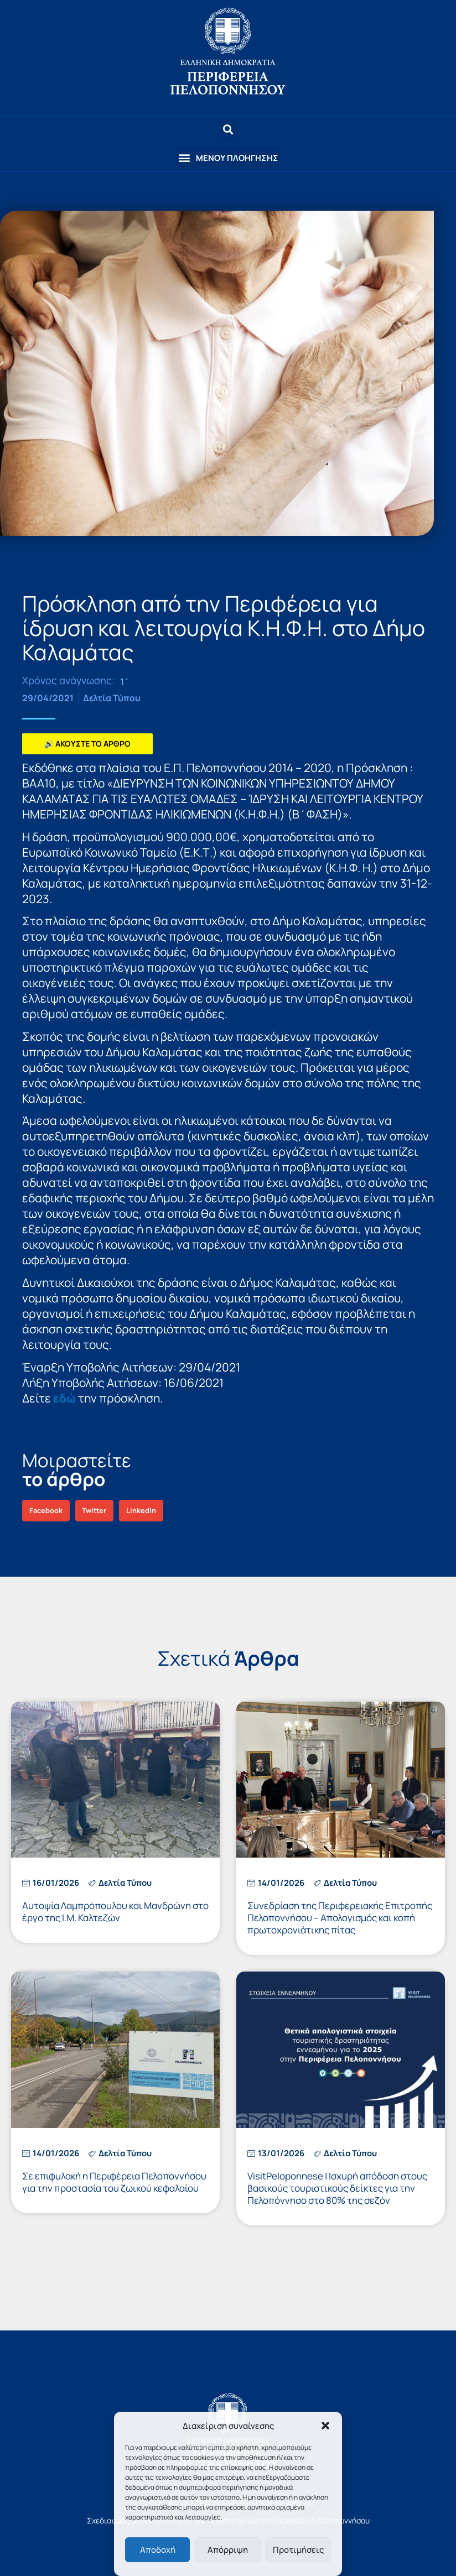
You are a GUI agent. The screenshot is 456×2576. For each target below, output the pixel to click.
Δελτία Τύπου (112, 698)
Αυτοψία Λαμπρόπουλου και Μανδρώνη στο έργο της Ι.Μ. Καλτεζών (115, 1911)
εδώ (64, 1398)
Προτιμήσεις (298, 2550)
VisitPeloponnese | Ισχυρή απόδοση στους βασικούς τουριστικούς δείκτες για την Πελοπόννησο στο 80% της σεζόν (337, 2188)
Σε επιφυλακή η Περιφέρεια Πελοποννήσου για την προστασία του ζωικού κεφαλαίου (114, 2182)
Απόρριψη (228, 2550)
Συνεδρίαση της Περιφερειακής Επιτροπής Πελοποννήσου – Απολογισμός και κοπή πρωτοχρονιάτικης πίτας (339, 1917)
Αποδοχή (157, 2550)
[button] (325, 2425)
